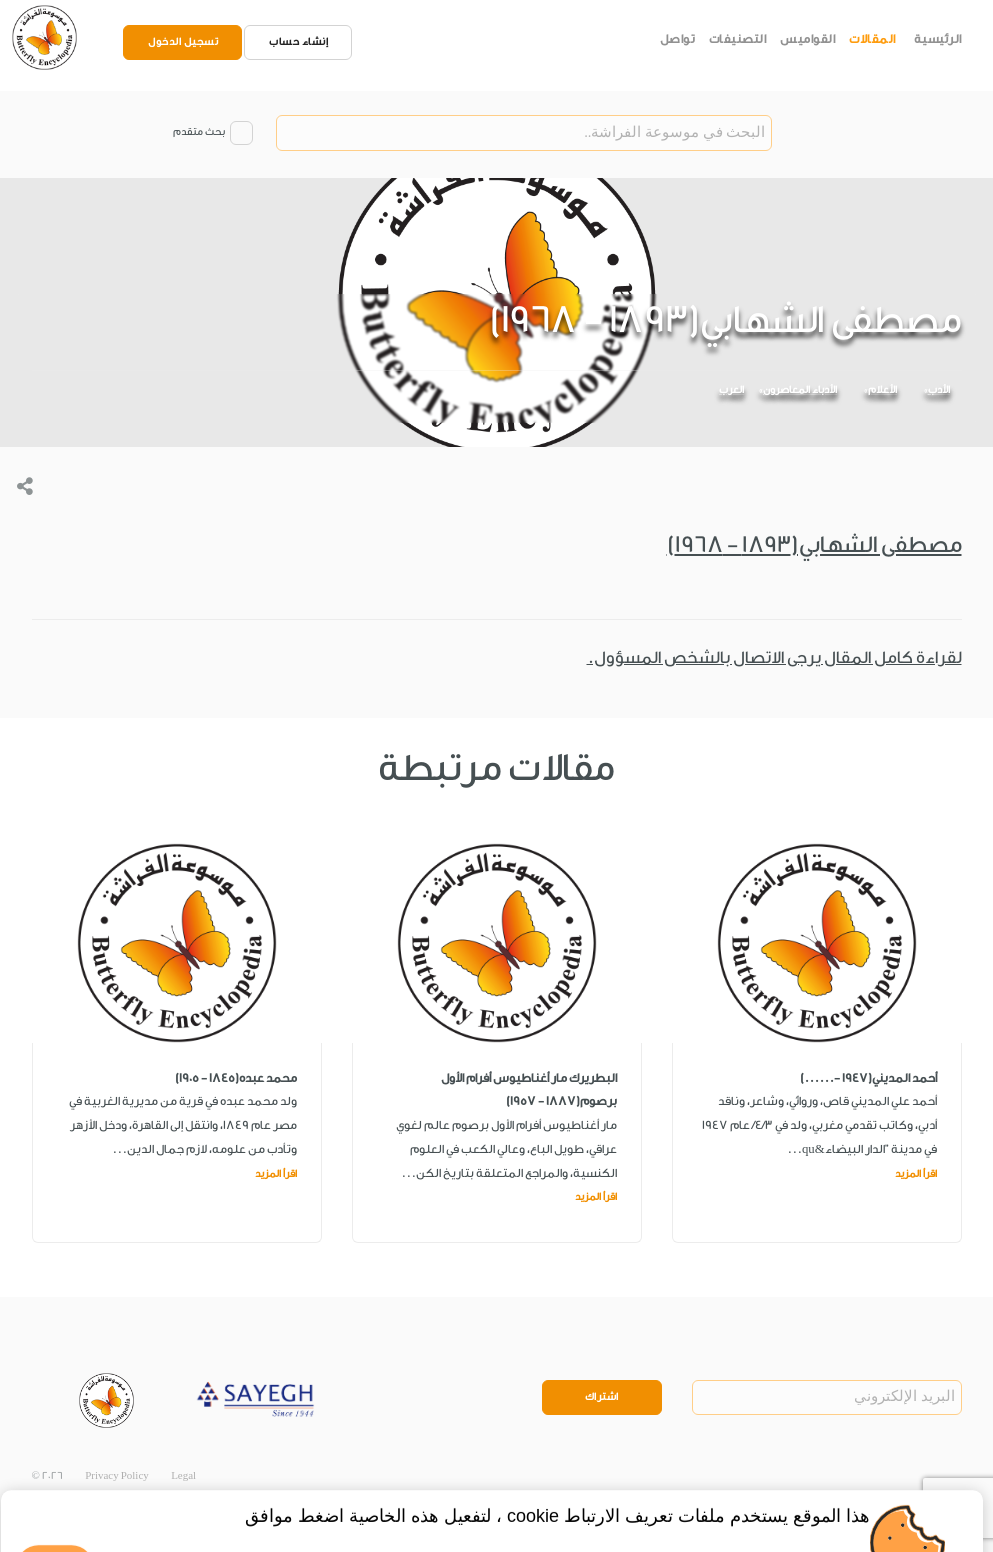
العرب (731, 390)
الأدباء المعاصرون (800, 390)
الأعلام (882, 390)
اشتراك (602, 1397)
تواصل (678, 39)
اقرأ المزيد (916, 1174)
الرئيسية (938, 39)
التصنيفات (738, 39)
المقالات (872, 39)
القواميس (807, 39)
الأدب (939, 390)
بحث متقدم (199, 132)
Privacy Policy (117, 1476)
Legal (183, 1476)
